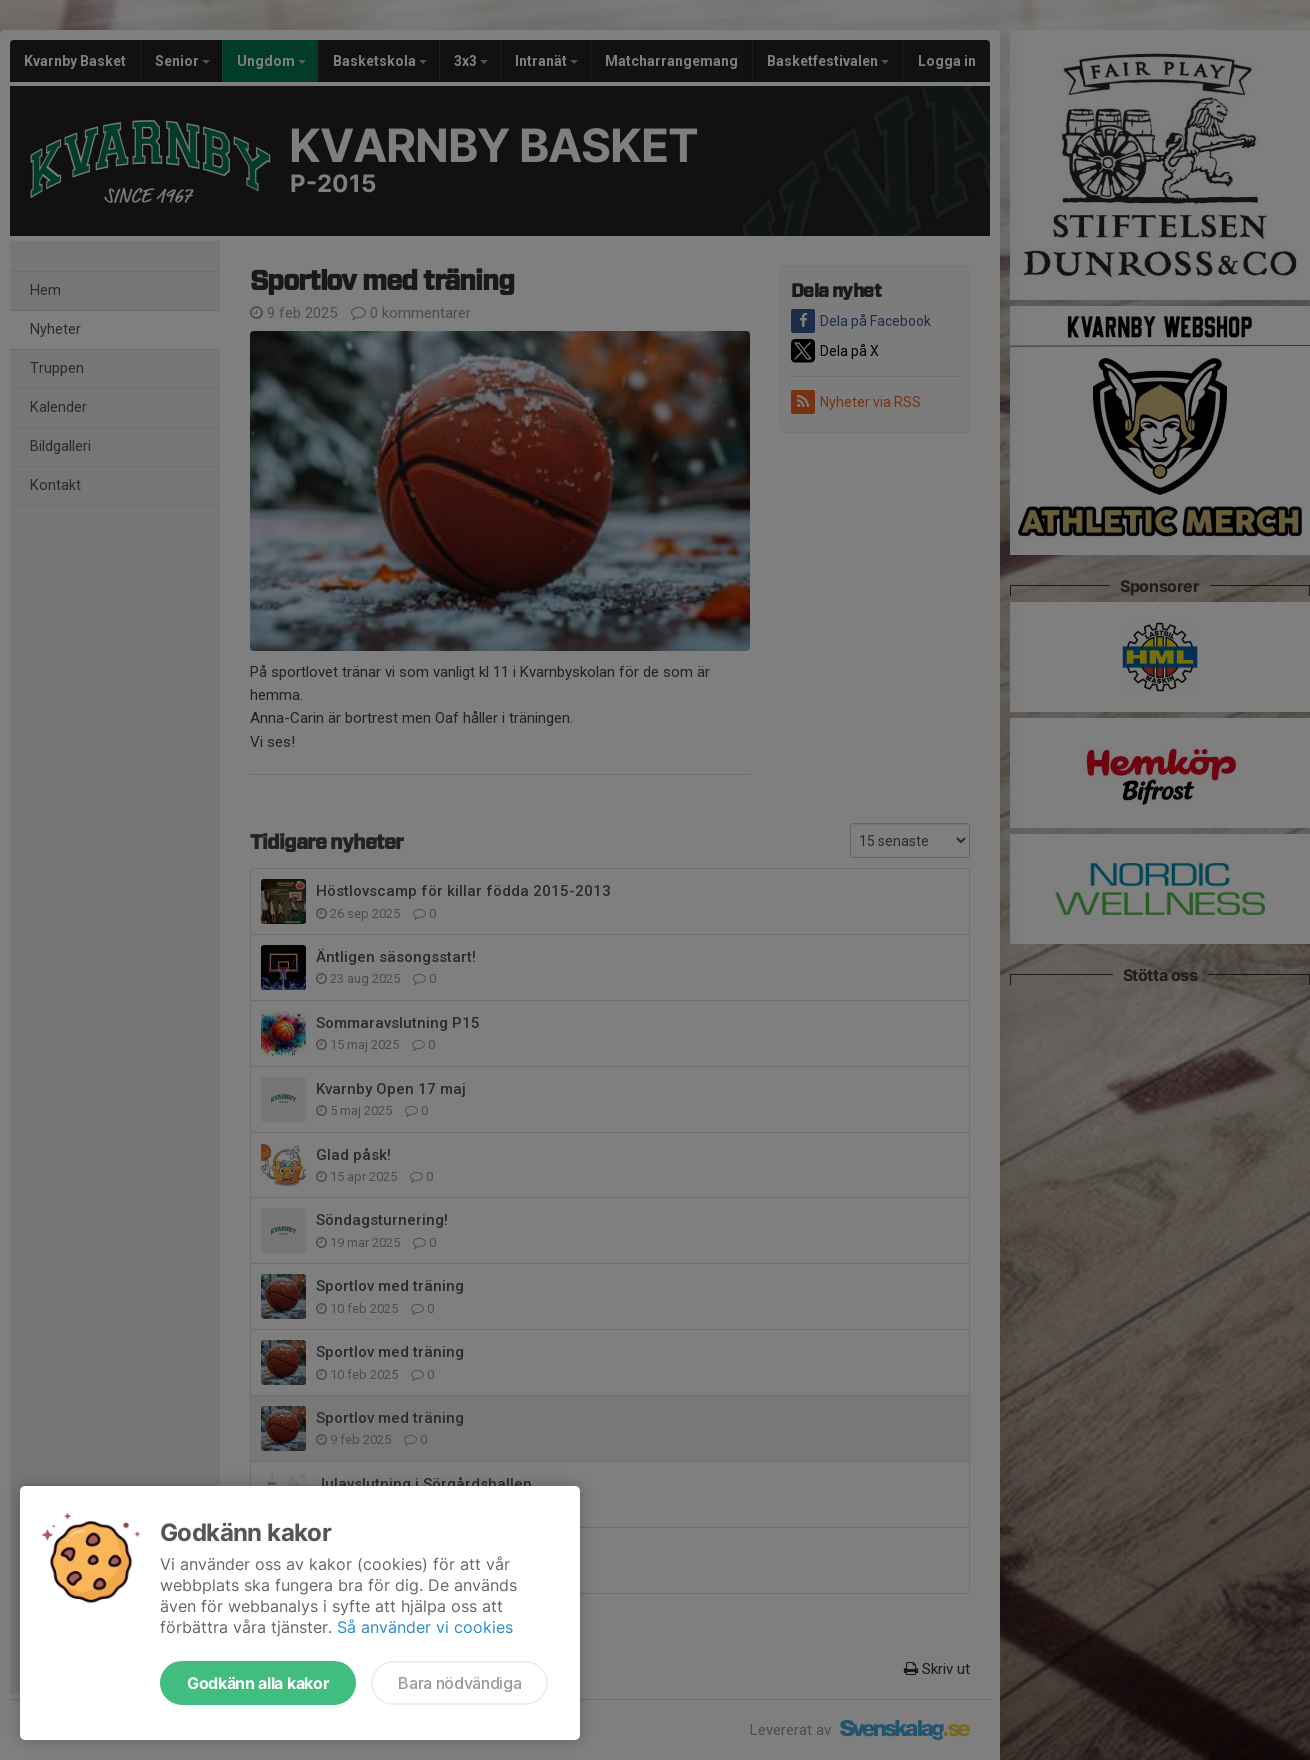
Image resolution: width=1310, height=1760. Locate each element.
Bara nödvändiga (459, 1683)
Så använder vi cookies (425, 1627)
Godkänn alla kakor (258, 1683)
